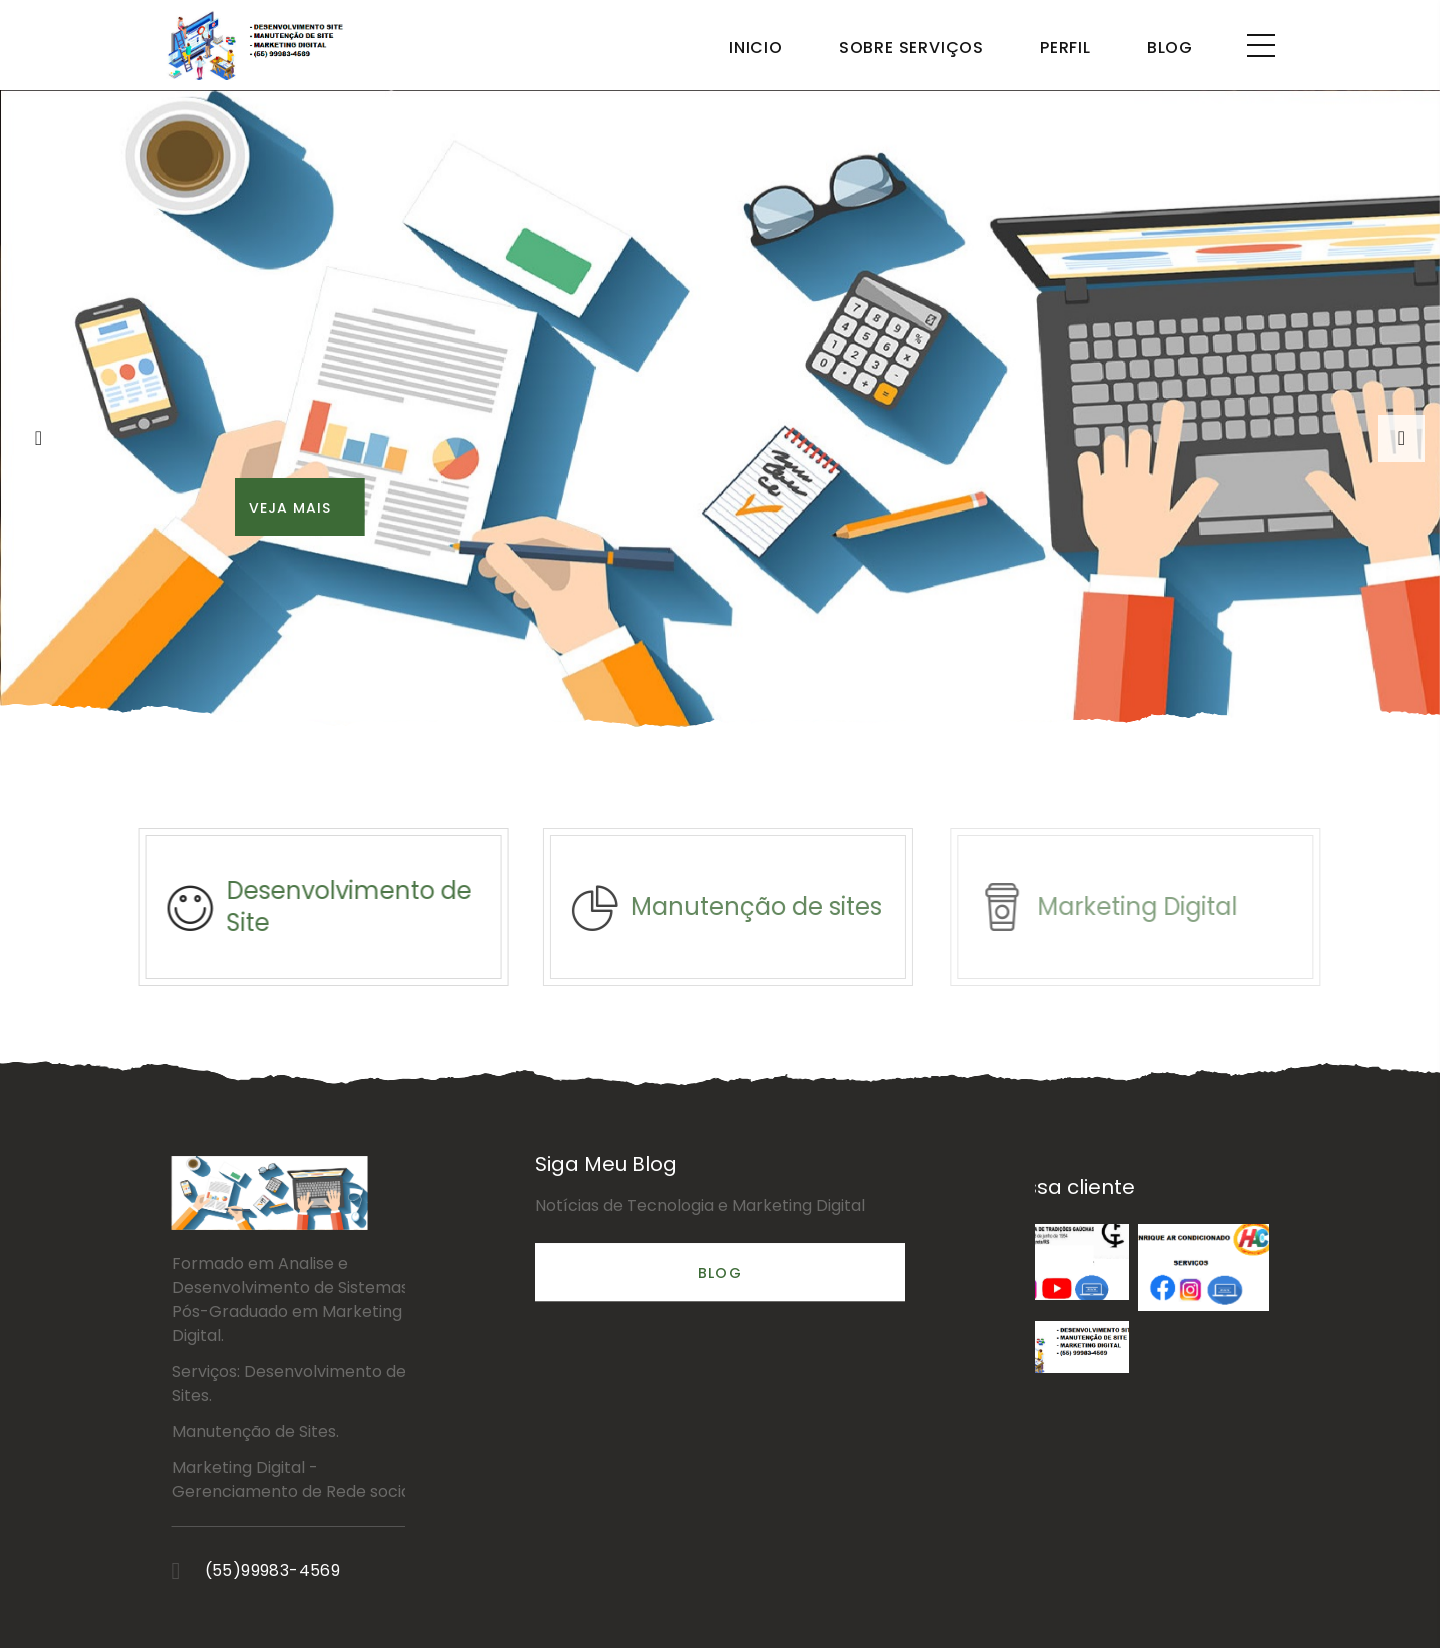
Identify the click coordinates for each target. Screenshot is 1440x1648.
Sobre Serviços (911, 47)
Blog (1170, 47)
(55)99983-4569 (375, 1570)
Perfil (1065, 47)
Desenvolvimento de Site (365, 906)
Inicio (756, 47)
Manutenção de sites (781, 906)
